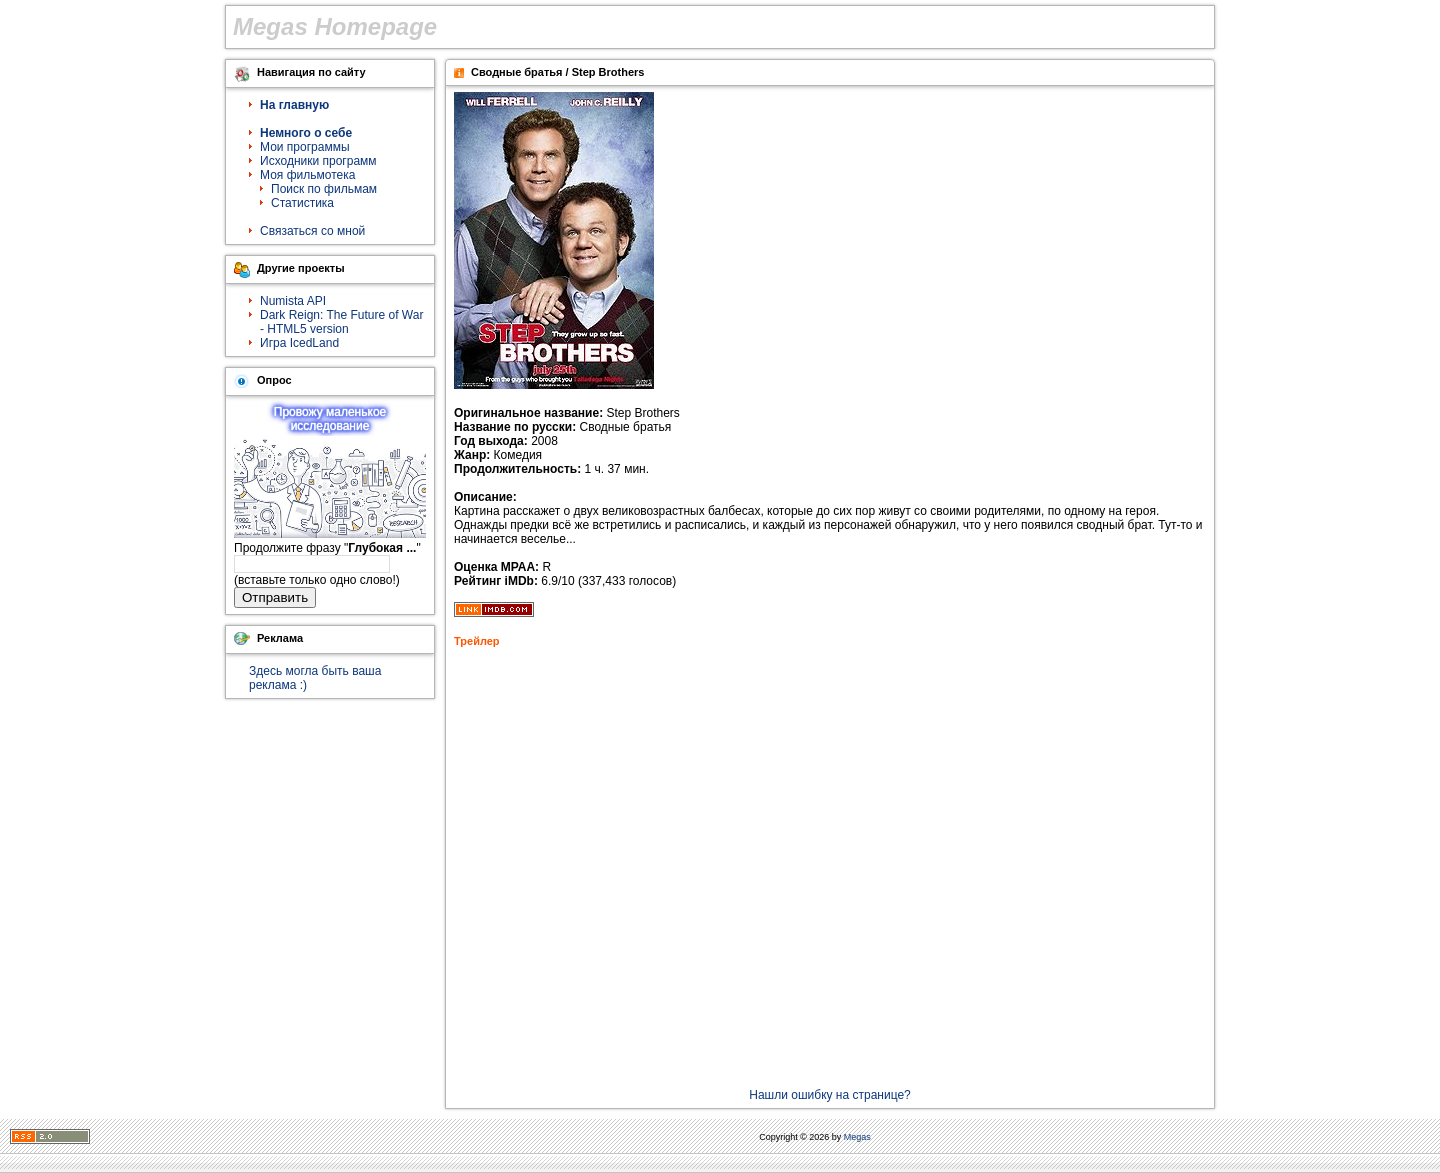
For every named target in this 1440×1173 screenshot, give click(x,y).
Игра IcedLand (299, 343)
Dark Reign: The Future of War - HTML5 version (341, 322)
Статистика (302, 203)
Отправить (275, 597)
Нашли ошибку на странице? (830, 1095)
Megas (857, 1137)
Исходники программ (318, 161)
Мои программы (305, 147)
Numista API (293, 301)
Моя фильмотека (307, 175)
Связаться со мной (312, 231)
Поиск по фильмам (324, 189)
